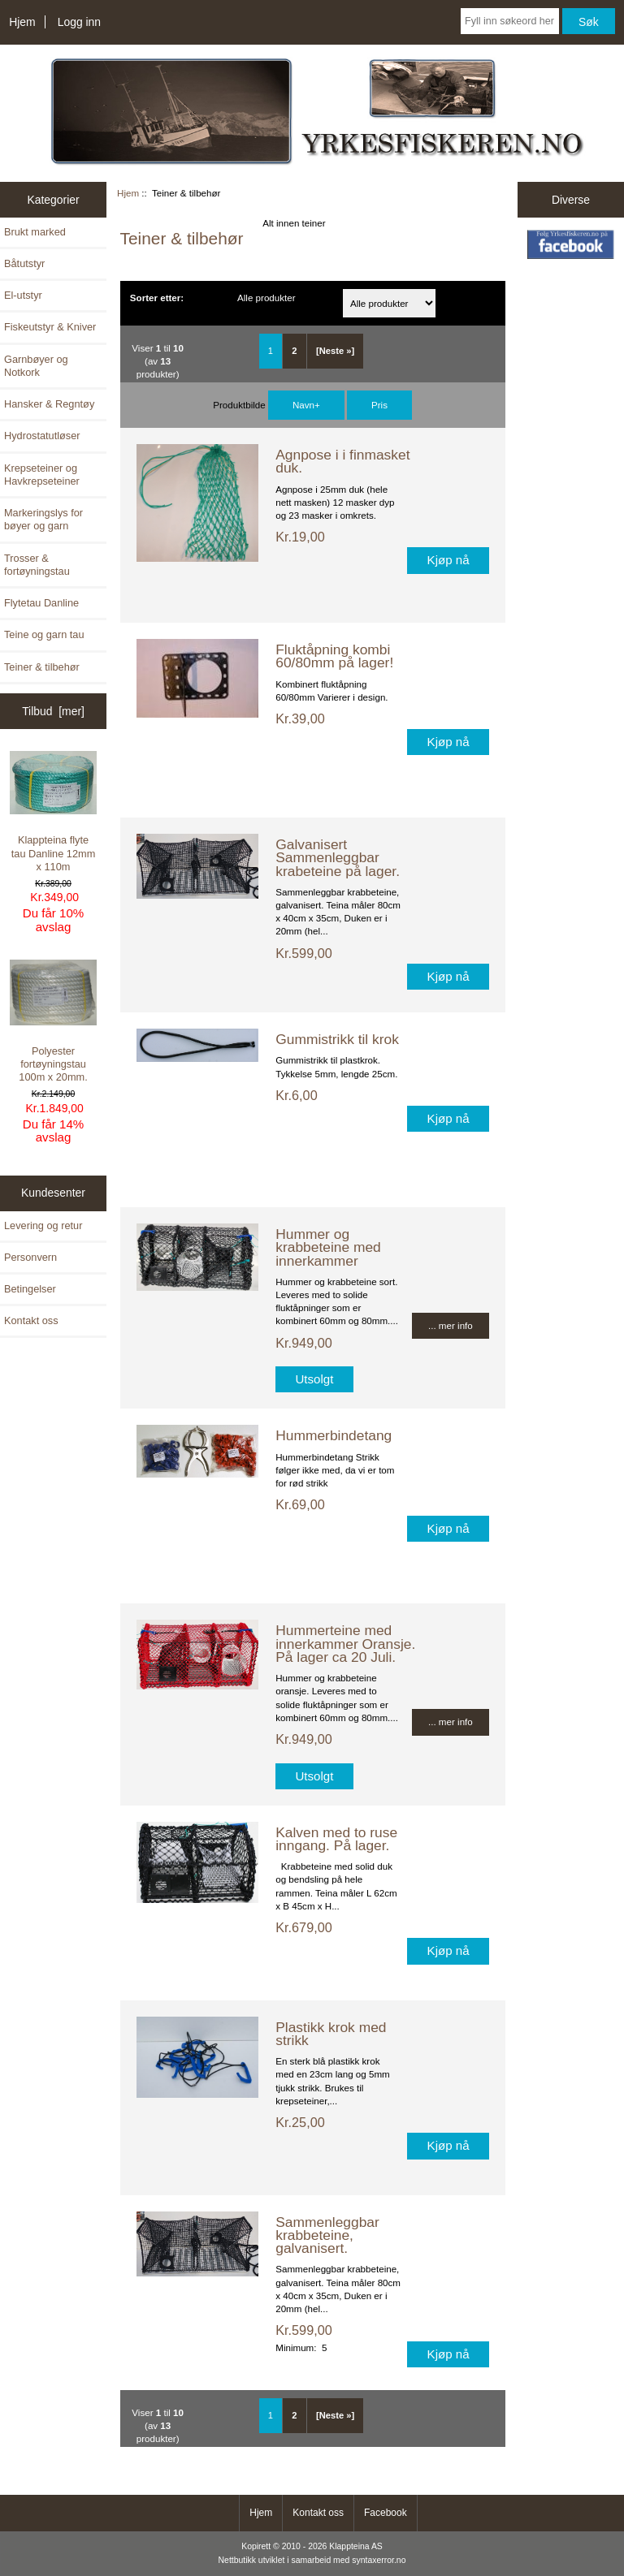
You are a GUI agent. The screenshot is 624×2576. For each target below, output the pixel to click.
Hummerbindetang (333, 1435)
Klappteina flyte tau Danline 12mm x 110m (54, 811)
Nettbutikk (237, 2560)
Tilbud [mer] (53, 711)
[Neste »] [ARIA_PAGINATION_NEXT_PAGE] (335, 351)
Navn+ (306, 404)
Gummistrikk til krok (337, 1039)
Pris (379, 404)
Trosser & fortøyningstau (37, 564)
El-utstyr (23, 295)
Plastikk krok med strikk (330, 2033)
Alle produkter (266, 297)
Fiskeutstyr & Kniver (50, 327)
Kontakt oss (31, 1320)
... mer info (450, 1325)
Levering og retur (43, 1225)
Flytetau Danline (41, 603)
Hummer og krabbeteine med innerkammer (328, 1247)
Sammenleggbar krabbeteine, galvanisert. (327, 2235)
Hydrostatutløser (42, 435)
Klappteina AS (356, 2546)
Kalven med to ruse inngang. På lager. (336, 1838)
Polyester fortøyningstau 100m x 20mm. (54, 1022)
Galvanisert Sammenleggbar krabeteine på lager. (337, 857)
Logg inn (79, 21)
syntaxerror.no (378, 2560)
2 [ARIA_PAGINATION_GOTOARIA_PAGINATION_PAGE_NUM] (294, 351)
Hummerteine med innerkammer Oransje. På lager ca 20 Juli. (345, 1643)
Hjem (22, 21)
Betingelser (30, 1289)
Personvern (30, 1257)
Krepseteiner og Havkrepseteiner (42, 474)
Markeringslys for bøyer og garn (43, 519)
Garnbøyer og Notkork (36, 365)
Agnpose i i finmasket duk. (342, 461)
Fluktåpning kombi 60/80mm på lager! (334, 656)
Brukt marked (35, 232)
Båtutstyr (24, 263)
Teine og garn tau (44, 634)
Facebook (385, 2512)
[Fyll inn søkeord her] (510, 21)
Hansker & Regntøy (49, 404)
